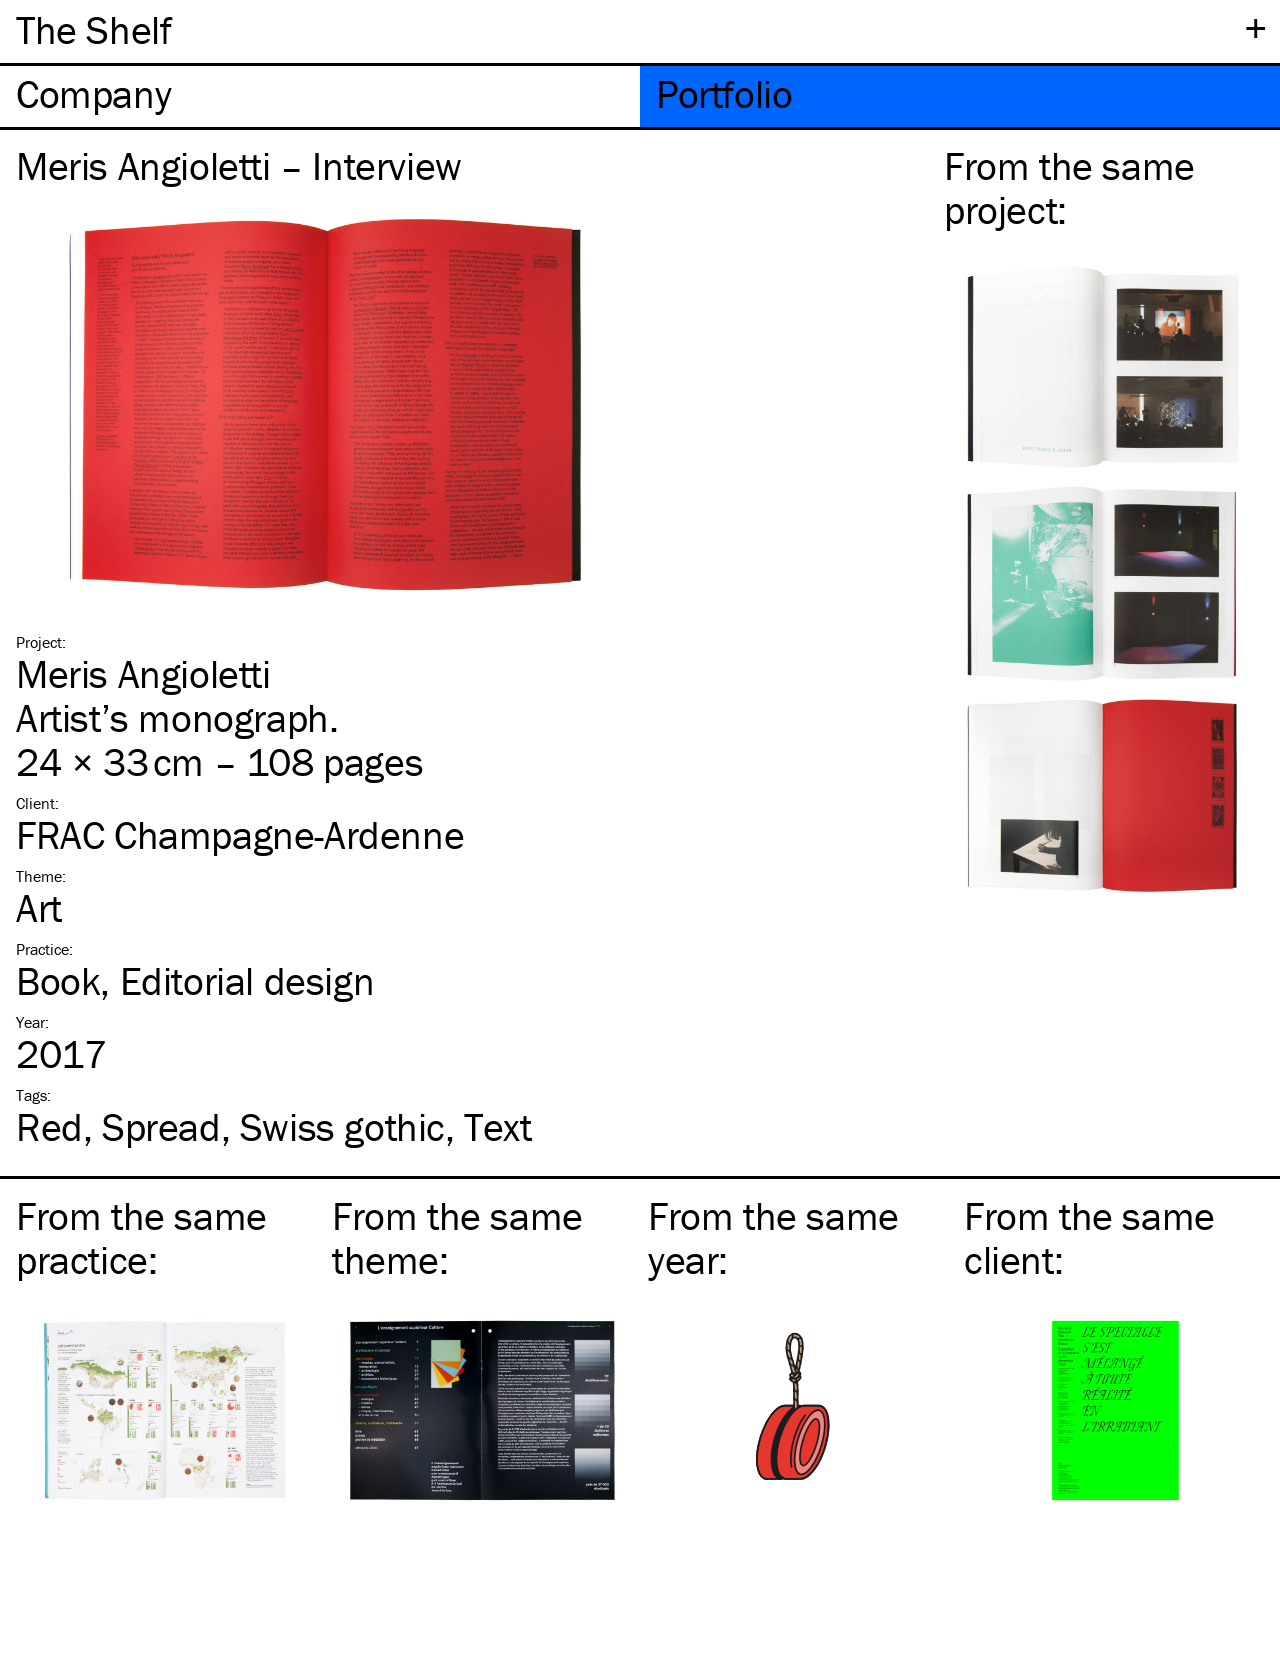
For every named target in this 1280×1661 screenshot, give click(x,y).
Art (39, 907)
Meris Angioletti (143, 673)
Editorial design (247, 980)
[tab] (320, 96)
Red (49, 1126)
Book (58, 980)
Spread (161, 1126)
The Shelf (93, 29)
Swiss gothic (342, 1126)
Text (497, 1126)
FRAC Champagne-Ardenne (240, 834)
